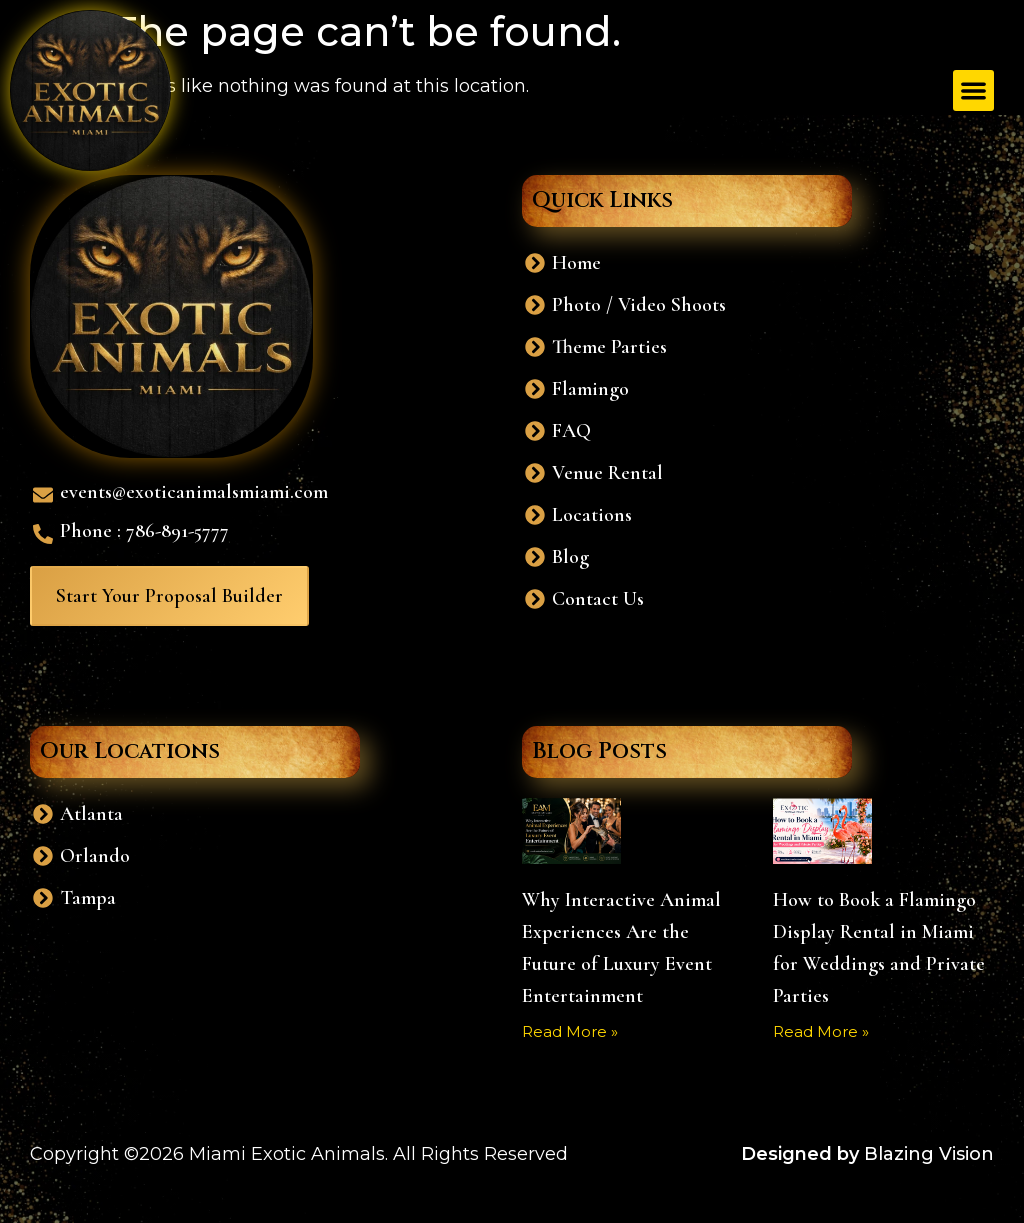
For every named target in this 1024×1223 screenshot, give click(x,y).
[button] (973, 90)
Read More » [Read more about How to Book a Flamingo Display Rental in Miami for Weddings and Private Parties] (821, 1031)
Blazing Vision (929, 1154)
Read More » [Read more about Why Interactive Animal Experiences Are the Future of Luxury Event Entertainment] (570, 1031)
